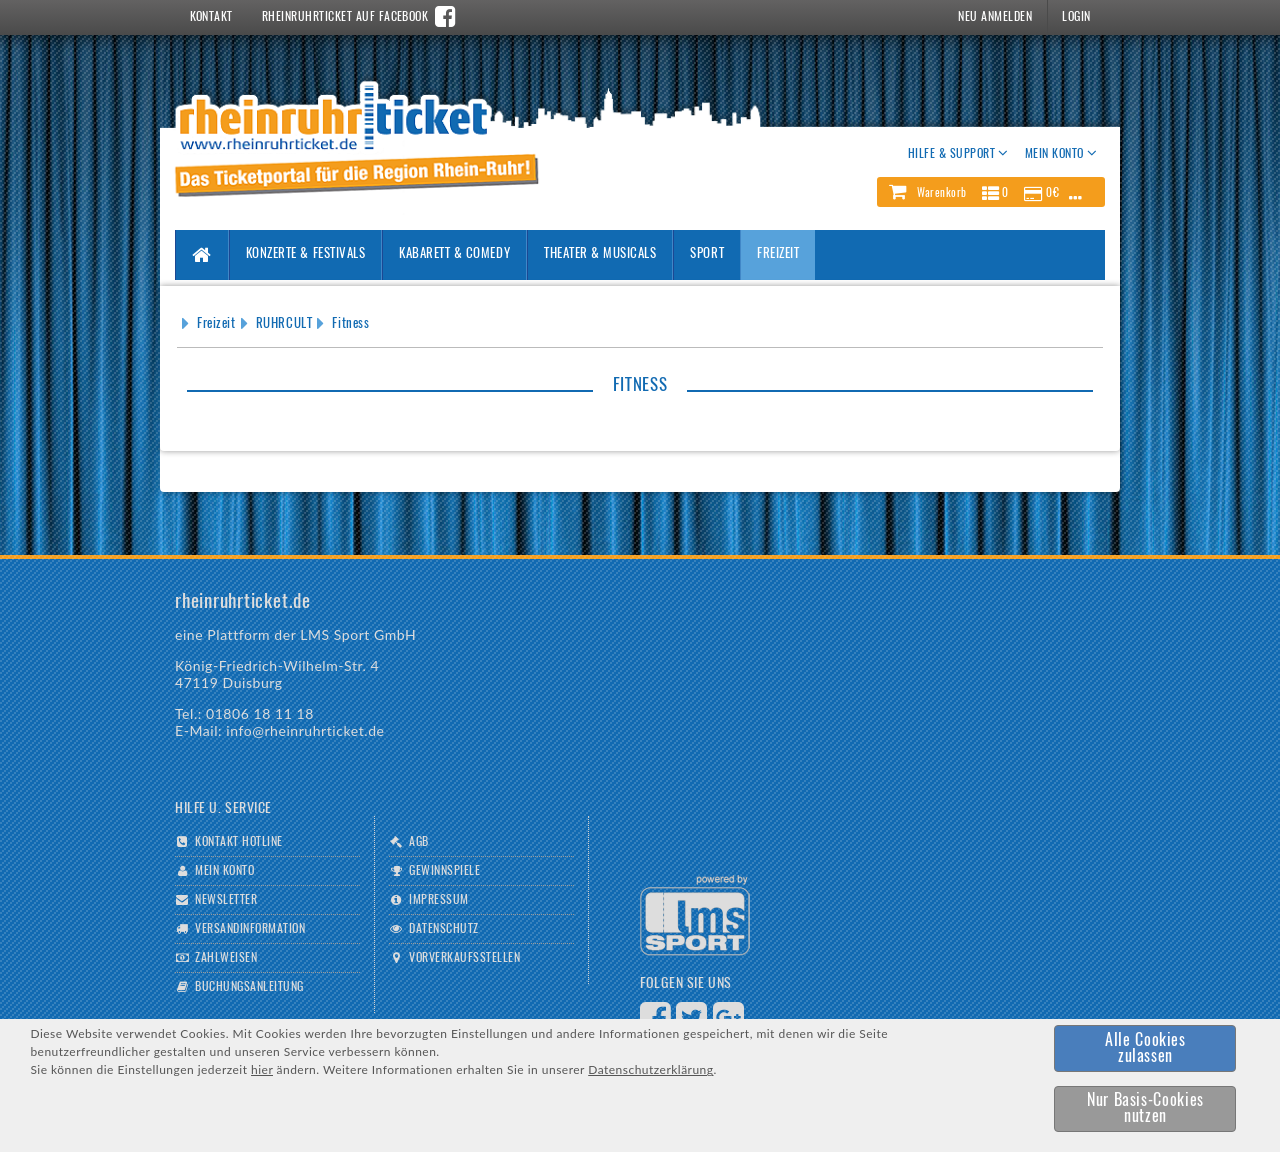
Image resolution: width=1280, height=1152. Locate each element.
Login (1076, 17)
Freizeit (778, 254)
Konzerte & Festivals (305, 254)
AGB (418, 842)
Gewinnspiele (444, 871)
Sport (707, 254)
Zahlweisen (226, 958)
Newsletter (226, 900)
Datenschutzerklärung (650, 1069)
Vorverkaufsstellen (464, 958)
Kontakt (211, 17)
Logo (695, 915)
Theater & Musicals (600, 254)
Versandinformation (250, 929)
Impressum (438, 900)
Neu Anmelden (995, 17)
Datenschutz (443, 929)
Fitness (350, 324)
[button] (991, 192)
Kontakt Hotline (238, 842)
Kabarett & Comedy (454, 254)
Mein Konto (224, 871)
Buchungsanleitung (249, 987)
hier (262, 1069)
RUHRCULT (284, 324)
